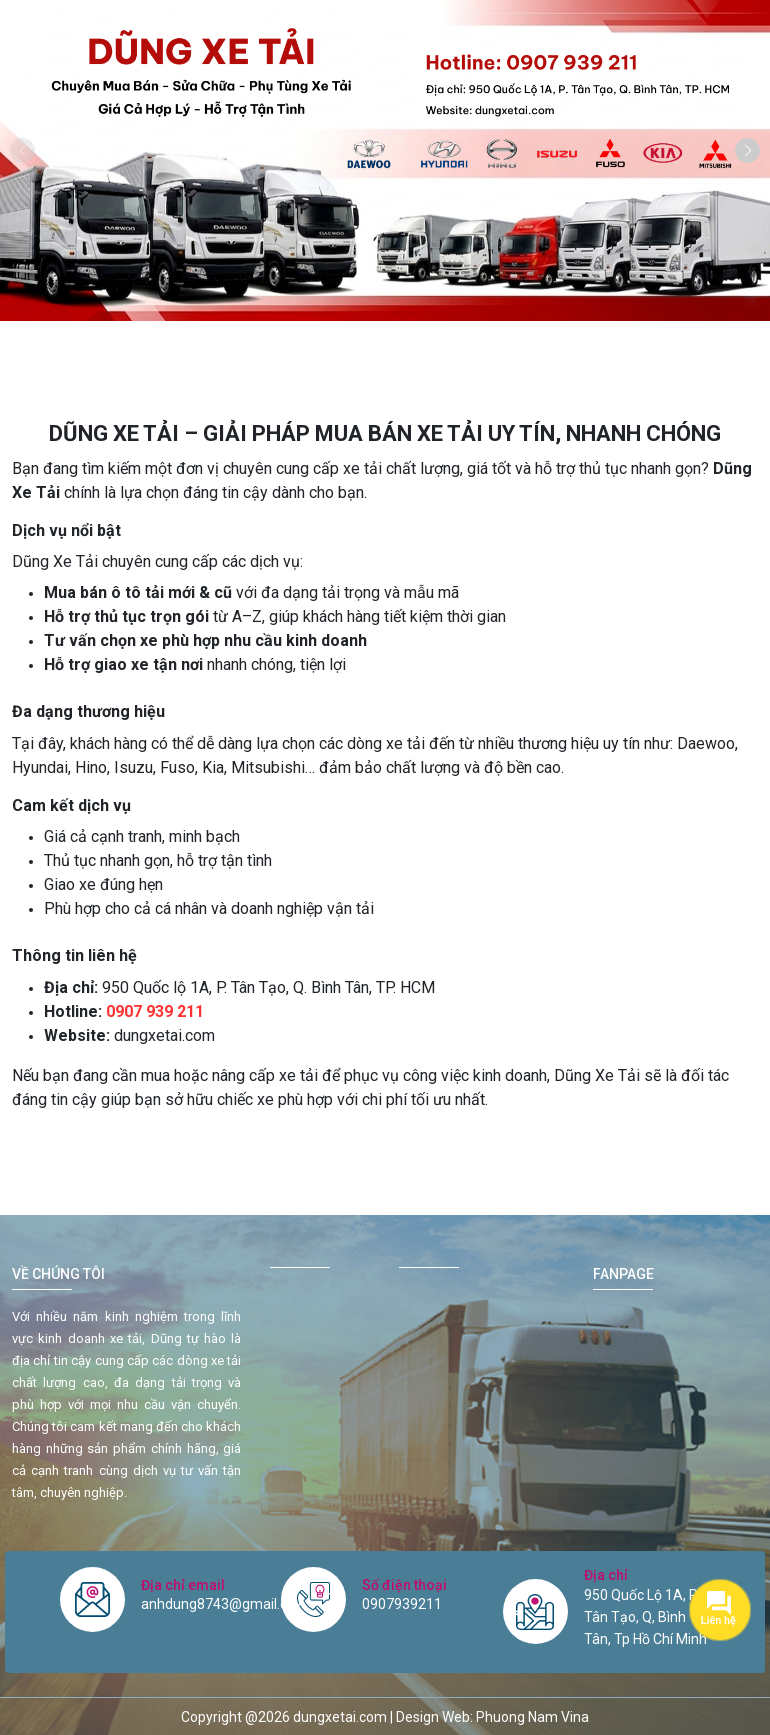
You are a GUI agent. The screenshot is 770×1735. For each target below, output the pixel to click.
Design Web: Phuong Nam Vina (492, 1717)
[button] (747, 150)
